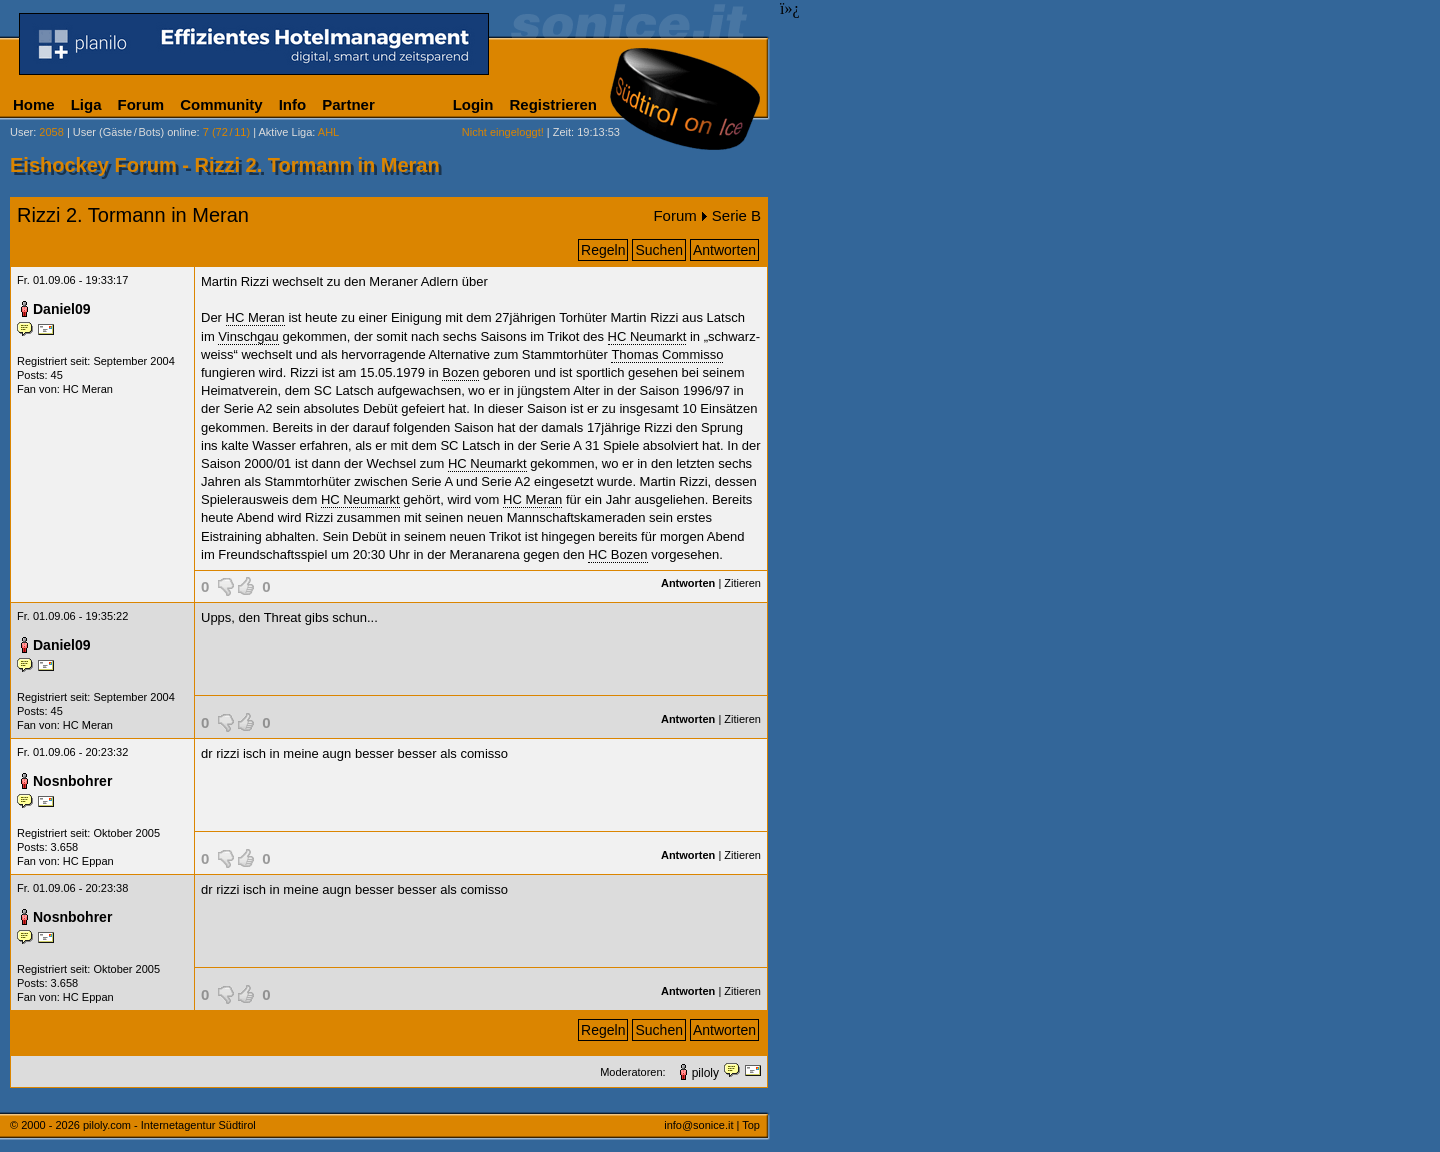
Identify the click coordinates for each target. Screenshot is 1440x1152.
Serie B (736, 215)
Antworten (724, 250)
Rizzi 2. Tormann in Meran (133, 215)
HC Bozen (617, 554)
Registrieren (553, 104)
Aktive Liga (286, 132)
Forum (141, 104)
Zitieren (742, 583)
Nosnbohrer (72, 781)
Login (473, 104)
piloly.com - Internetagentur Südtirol (169, 1125)
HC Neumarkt (647, 336)
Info (293, 104)
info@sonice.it (698, 1125)
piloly (705, 1073)
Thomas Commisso (667, 354)
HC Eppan (88, 861)
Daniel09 (62, 309)
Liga (86, 104)
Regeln (603, 250)
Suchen (658, 250)
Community (221, 104)
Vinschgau (248, 336)
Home (34, 104)
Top (751, 1125)
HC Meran (88, 389)
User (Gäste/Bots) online (135, 132)
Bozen (460, 372)
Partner (348, 104)
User (21, 132)
